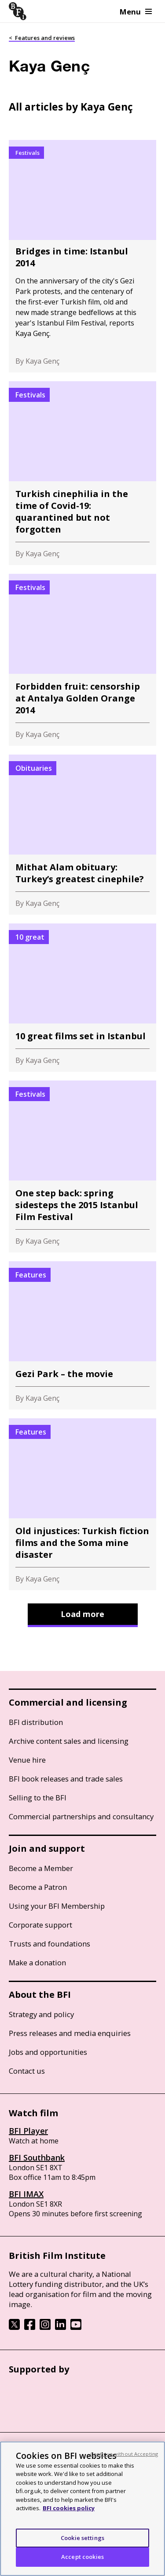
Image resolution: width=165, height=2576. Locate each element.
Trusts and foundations (49, 1944)
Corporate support (40, 1925)
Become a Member (41, 1868)
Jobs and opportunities (48, 2052)
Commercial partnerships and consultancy (81, 1816)
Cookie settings (82, 2538)
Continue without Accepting (124, 2454)
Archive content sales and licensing (68, 1741)
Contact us (27, 2071)
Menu (136, 12)
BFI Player (28, 2130)
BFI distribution (36, 1722)
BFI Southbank (37, 2157)
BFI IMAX (26, 2194)
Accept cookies (82, 2557)
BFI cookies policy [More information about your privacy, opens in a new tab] (69, 2508)
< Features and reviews (42, 38)
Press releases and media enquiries (70, 2033)
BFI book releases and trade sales (66, 1779)
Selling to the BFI (37, 1797)
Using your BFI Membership (57, 1906)
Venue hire (27, 1760)
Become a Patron (38, 1887)
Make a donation (37, 1962)
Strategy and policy (41, 2014)
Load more (82, 1614)
